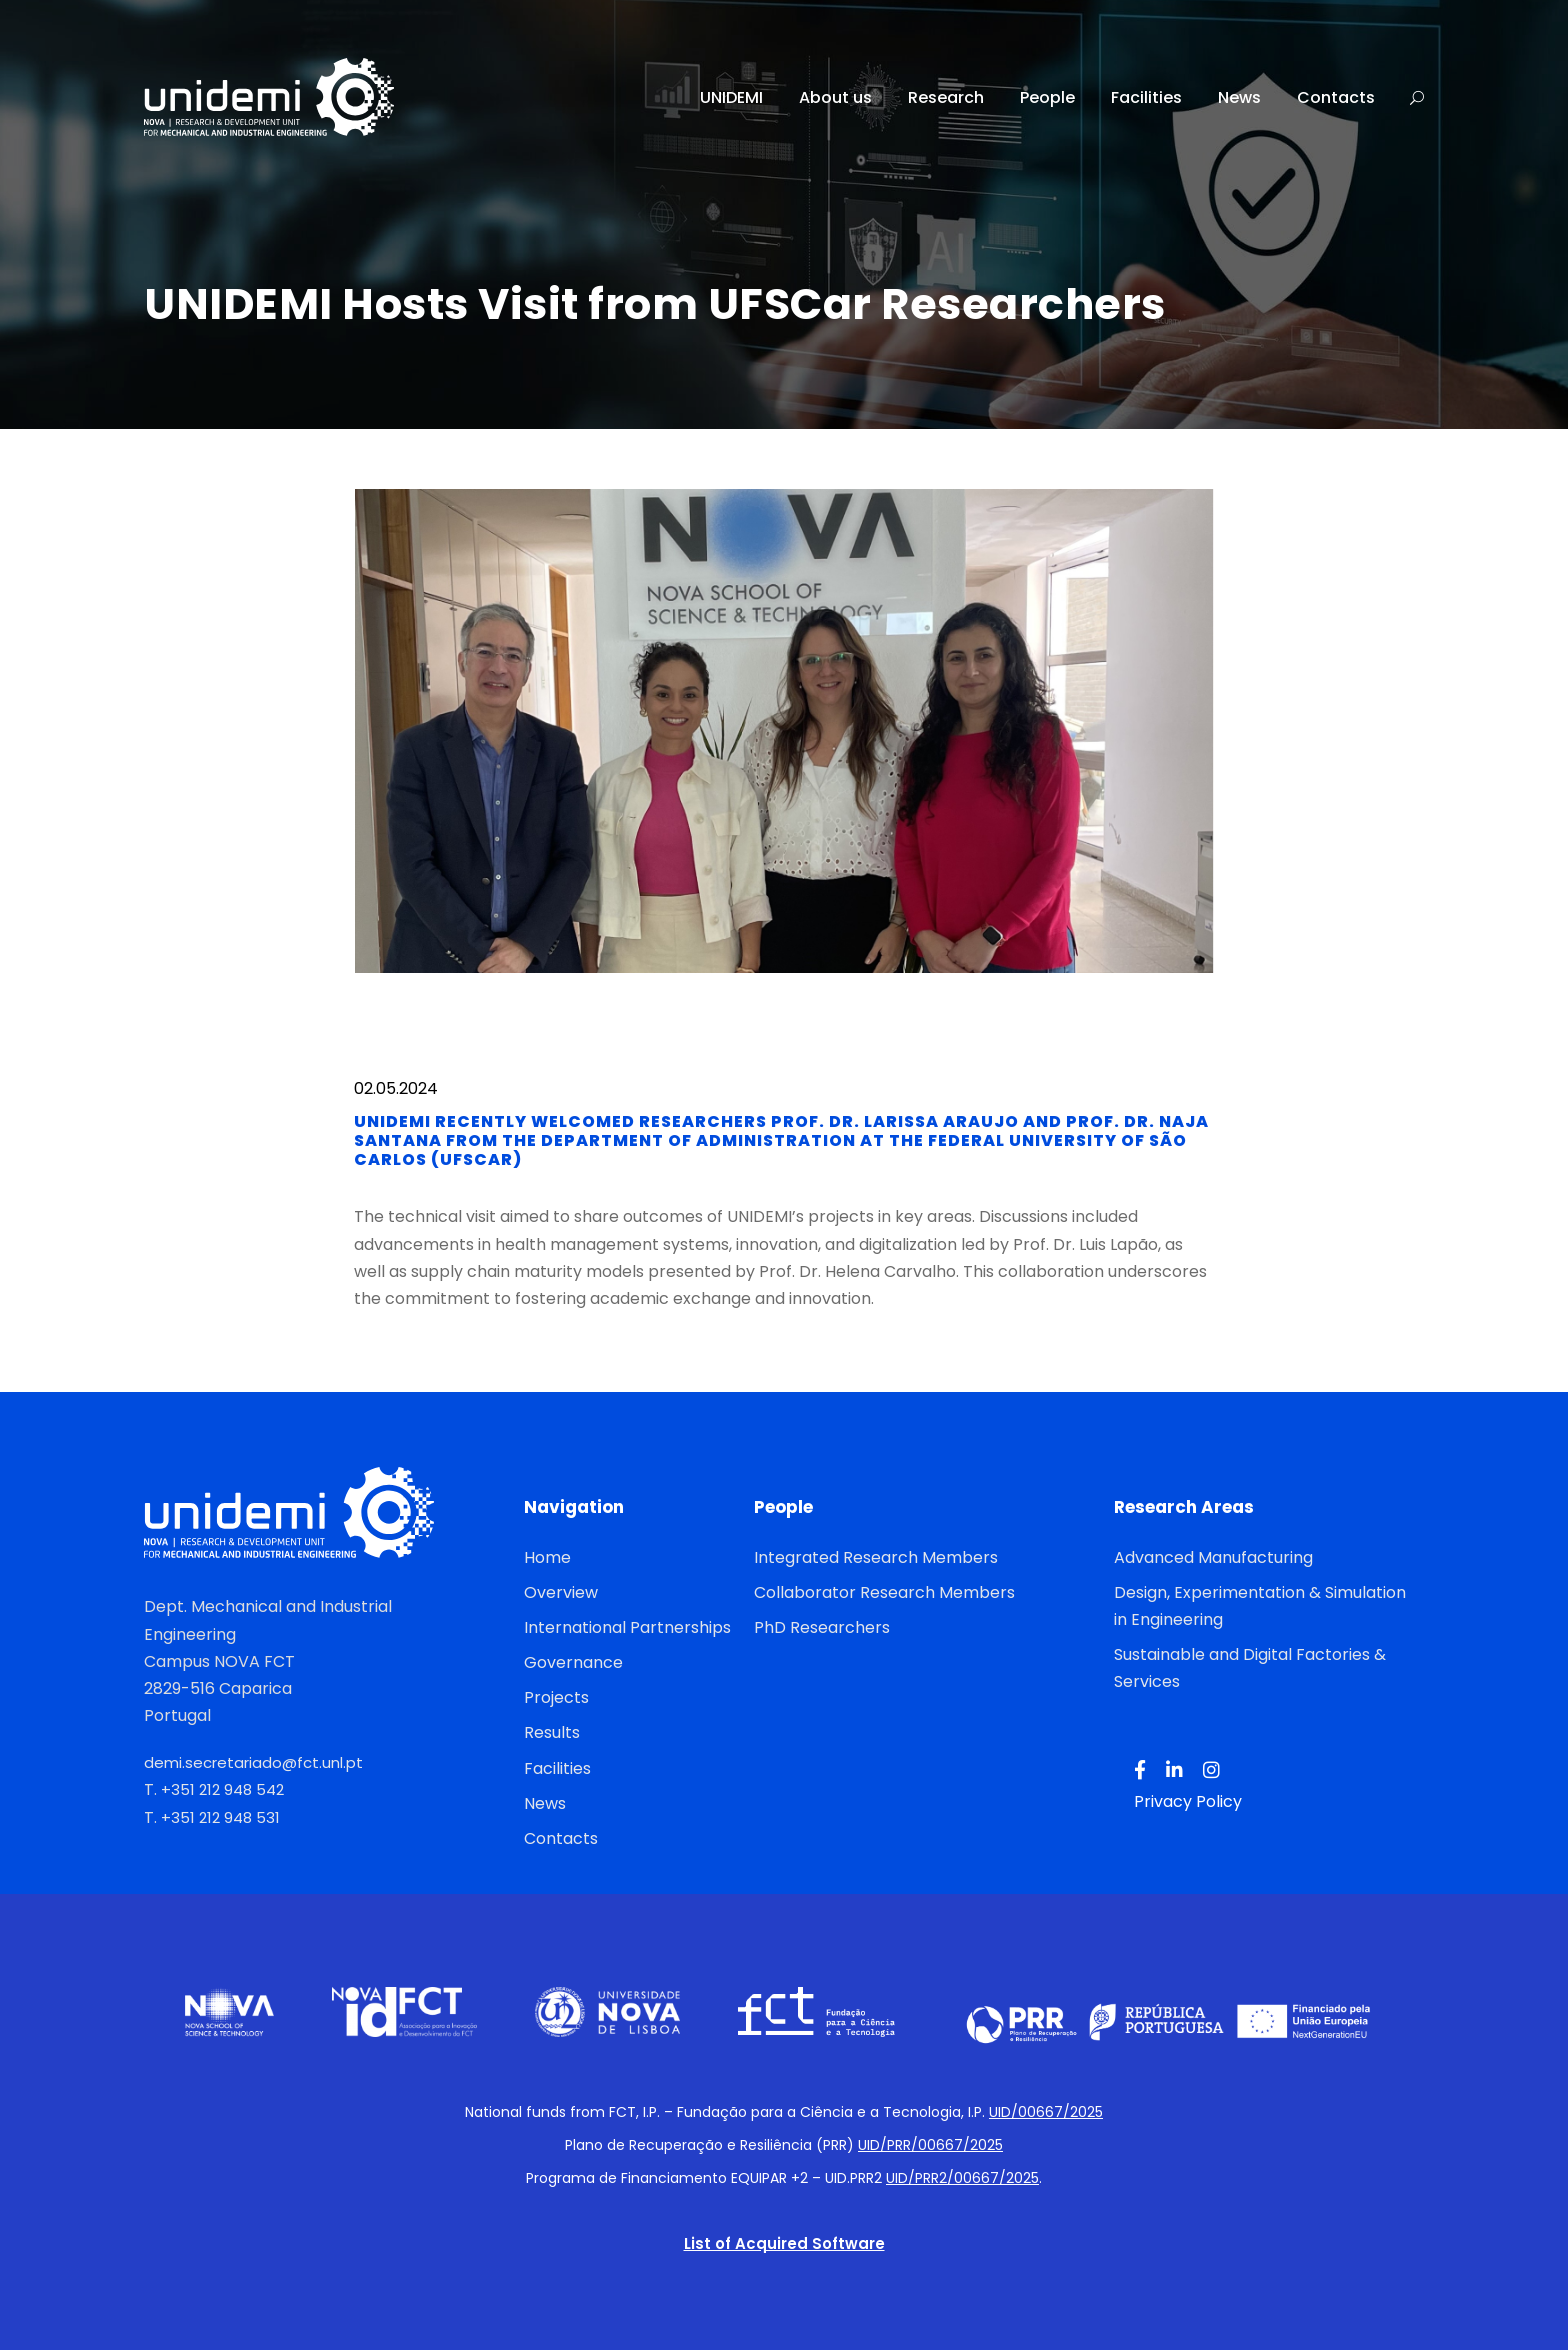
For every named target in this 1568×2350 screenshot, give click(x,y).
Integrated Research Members (876, 1557)
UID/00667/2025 (1046, 2112)
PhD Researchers (822, 1627)
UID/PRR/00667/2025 (930, 2145)
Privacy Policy (1188, 1801)
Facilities (1146, 97)
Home (547, 1557)
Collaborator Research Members (884, 1592)
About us (835, 97)
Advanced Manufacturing (1213, 1557)
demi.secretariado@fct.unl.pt (253, 1762)
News (1239, 97)
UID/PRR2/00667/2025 (962, 2178)
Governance (573, 1662)
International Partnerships (627, 1627)
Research (946, 97)
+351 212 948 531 (220, 1817)
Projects (556, 1697)
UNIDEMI (731, 97)
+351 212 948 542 (222, 1789)
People (1047, 97)
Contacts (1336, 97)
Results (552, 1732)
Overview (561, 1592)
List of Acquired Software (784, 2243)
